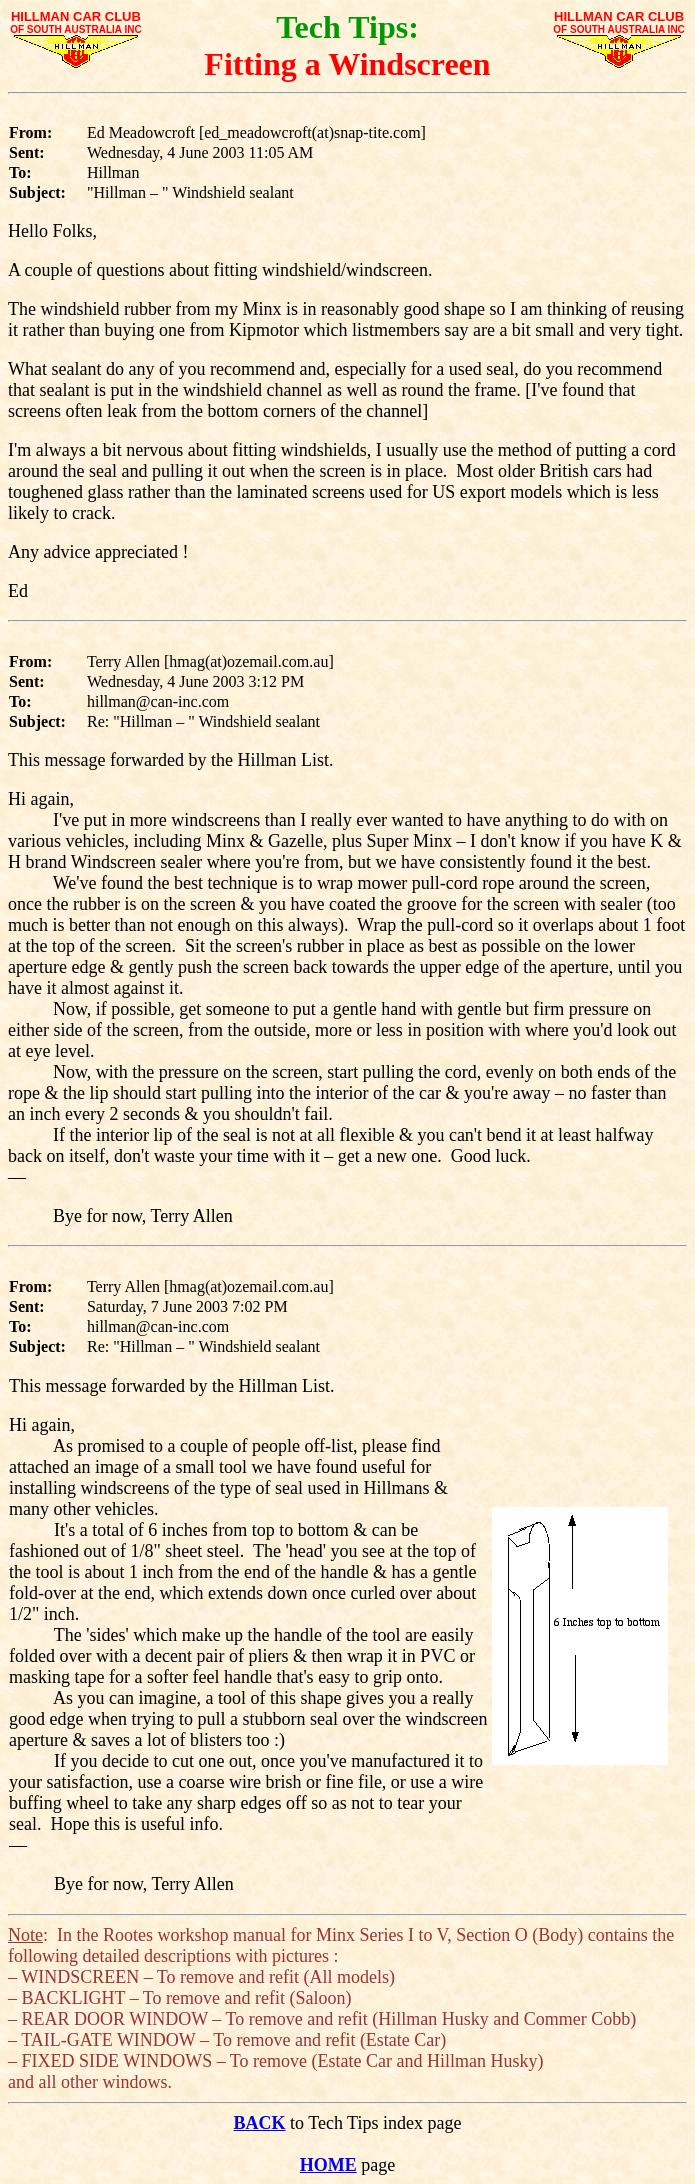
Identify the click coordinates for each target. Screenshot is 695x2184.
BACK (260, 2123)
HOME (328, 2165)
